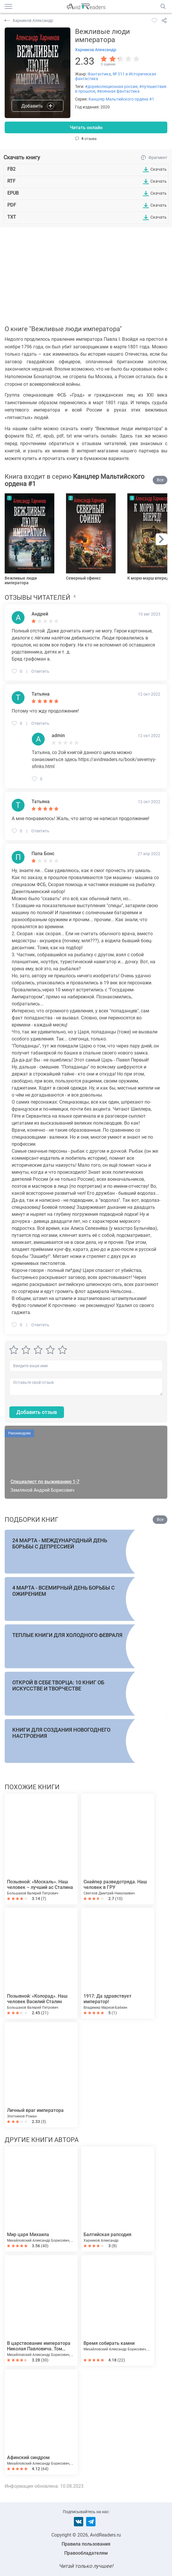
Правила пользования (86, 2544)
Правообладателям (86, 2553)
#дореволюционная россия (111, 86)
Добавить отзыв (36, 1412)
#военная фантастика (118, 91)
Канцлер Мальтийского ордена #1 (121, 99)
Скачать (158, 169)
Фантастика (99, 74)
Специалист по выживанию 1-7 (45, 1481)
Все (160, 480)
